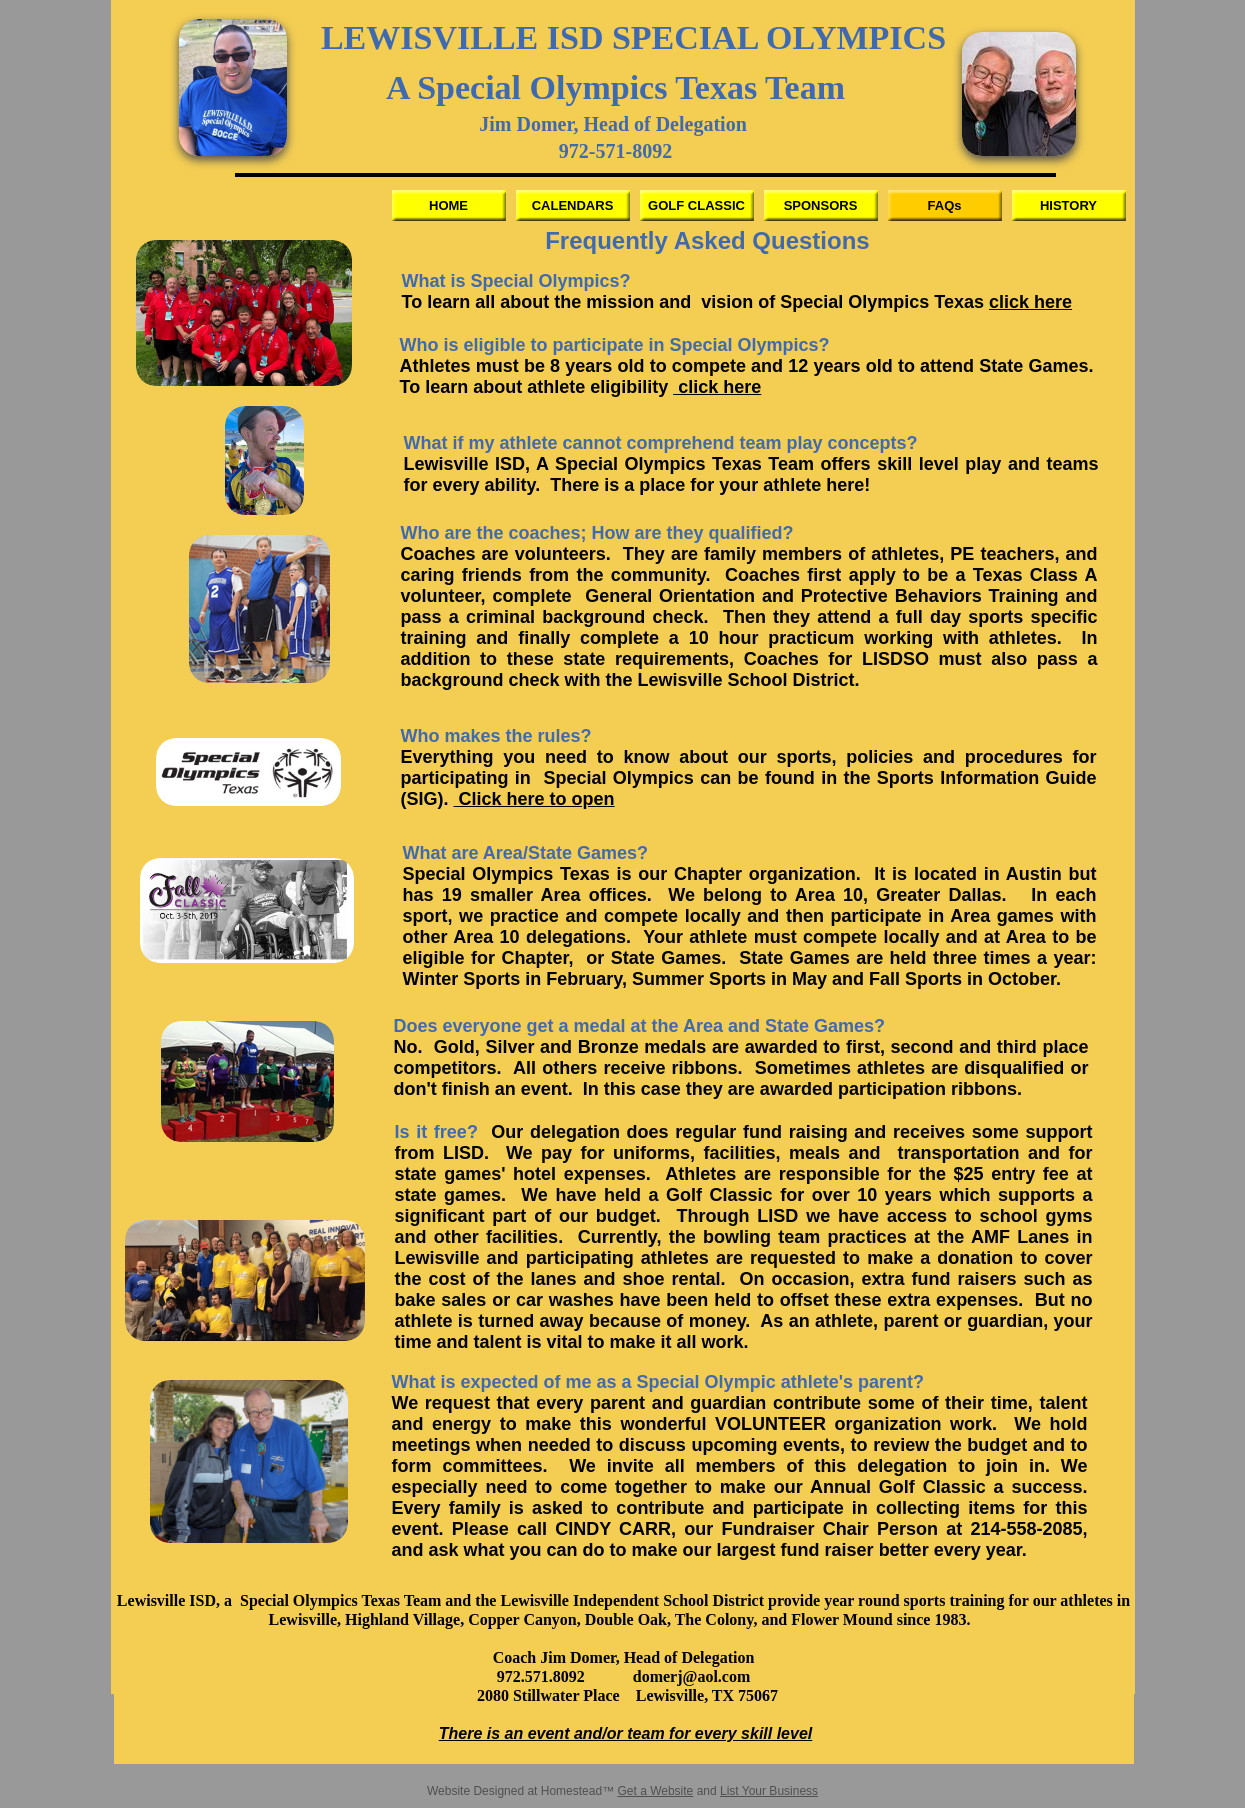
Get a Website (655, 1791)
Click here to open (534, 799)
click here (1030, 302)
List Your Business (769, 1791)
